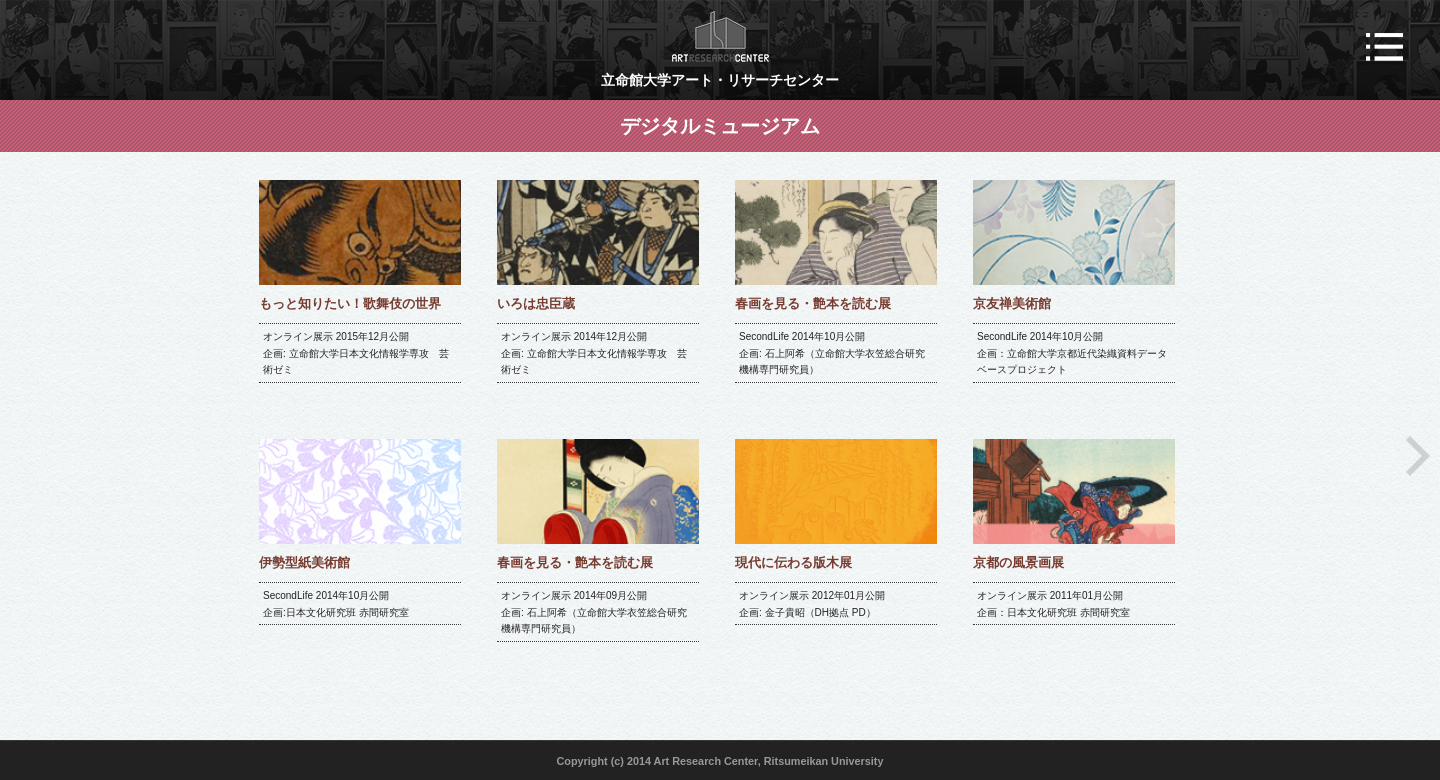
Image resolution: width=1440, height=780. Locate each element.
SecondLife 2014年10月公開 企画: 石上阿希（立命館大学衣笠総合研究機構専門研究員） (832, 353)
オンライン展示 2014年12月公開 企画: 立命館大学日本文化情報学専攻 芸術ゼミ (594, 353)
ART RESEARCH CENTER (720, 36)
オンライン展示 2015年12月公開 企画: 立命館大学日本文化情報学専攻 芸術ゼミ (356, 353)
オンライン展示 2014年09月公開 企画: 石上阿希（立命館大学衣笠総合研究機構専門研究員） (594, 612)
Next (1418, 456)
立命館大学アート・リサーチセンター (720, 80)
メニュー (1384, 47)
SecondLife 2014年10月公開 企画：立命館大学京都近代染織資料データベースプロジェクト (1072, 353)
